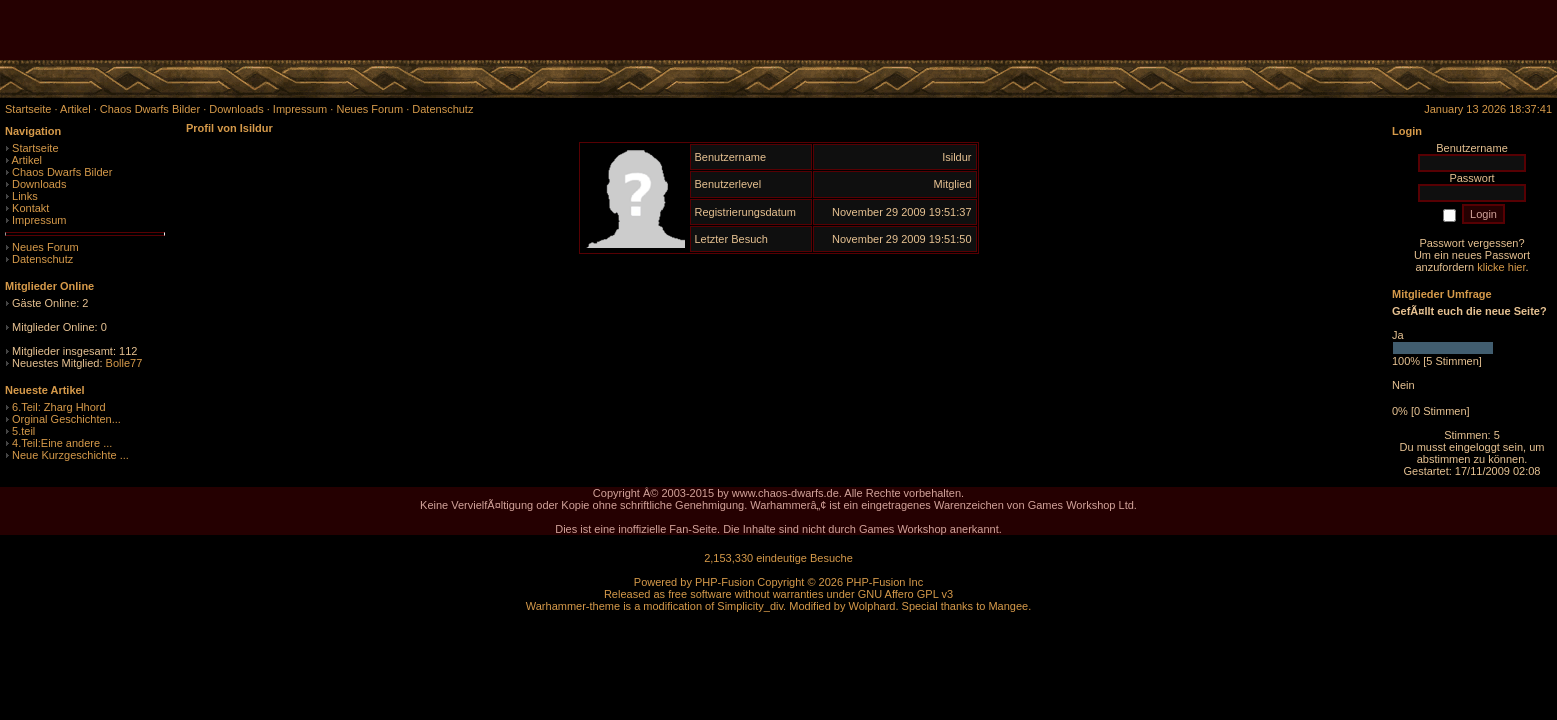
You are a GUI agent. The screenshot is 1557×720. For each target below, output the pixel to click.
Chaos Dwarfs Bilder (62, 172)
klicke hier (1501, 267)
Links (25, 196)
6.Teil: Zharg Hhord (59, 407)
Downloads (39, 184)
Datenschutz (42, 259)
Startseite (35, 148)
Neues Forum (45, 247)
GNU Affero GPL (898, 594)
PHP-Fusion (724, 582)
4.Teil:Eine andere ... (62, 443)
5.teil (23, 431)
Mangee (1008, 606)
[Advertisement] (1323, 30)
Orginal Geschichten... (66, 419)
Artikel (26, 160)
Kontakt (30, 208)
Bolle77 (124, 363)
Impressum (39, 220)
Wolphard (872, 606)
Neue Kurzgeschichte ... (70, 455)
